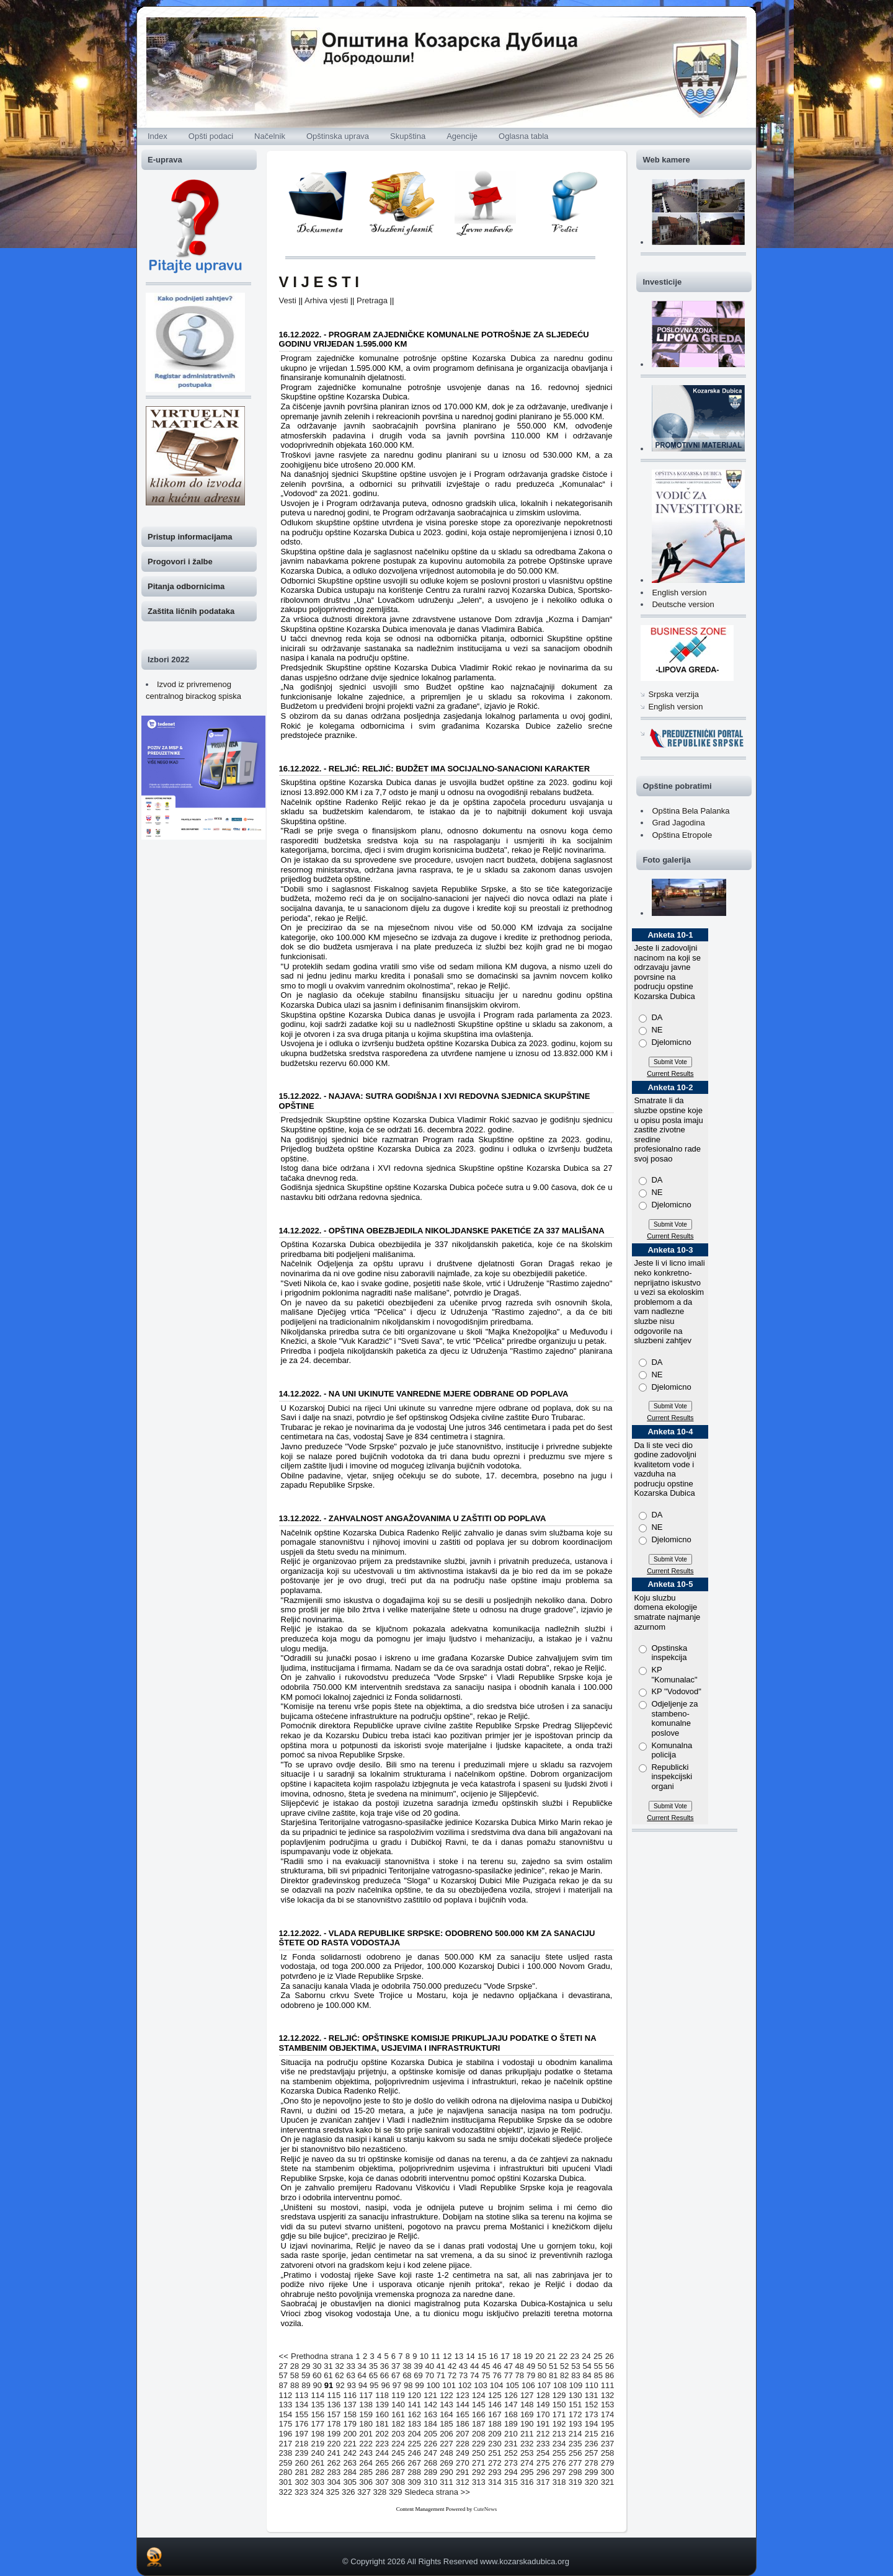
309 (414, 2482)
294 (511, 2472)
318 (559, 2482)
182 (398, 2423)
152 (591, 2404)
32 (339, 2366)
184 (430, 2423)
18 (516, 2356)
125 (495, 2395)
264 (366, 2462)
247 (430, 2453)
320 (591, 2482)
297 (559, 2472)
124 (479, 2395)
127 (527, 2395)
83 (575, 2375)
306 (366, 2482)
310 (430, 2482)
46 (496, 2366)
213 (559, 2433)
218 (302, 2443)
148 (527, 2404)
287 (398, 2472)
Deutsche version (683, 604)
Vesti (287, 300)
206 (446, 2433)
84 (586, 2375)
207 (462, 2433)
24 (586, 2356)
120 (414, 2395)
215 (591, 2433)
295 (527, 2472)
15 (482, 2356)
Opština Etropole (682, 835)
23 (575, 2356)
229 (479, 2443)
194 (591, 2423)
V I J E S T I (319, 281)
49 (530, 2366)
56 (609, 2366)
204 (414, 2433)
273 (511, 2462)
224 (398, 2443)
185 (446, 2423)
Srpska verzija (673, 694)
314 (495, 2482)
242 (350, 2453)
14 (470, 2356)
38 (406, 2366)
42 (452, 2366)
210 (511, 2433)
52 (564, 2366)
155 (302, 2414)
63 (350, 2375)
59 (305, 2375)
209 (495, 2433)
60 (317, 2375)
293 (495, 2472)
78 (519, 2375)
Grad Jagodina (678, 822)
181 (382, 2423)
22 (563, 2356)
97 (397, 2385)
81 (553, 2375)
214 (575, 2433)
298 (575, 2472)
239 (302, 2453)
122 (446, 2395)
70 (429, 2375)
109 (576, 2385)
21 (551, 2356)
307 (382, 2482)
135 (318, 2404)
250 (479, 2453)
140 (398, 2404)
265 (382, 2462)
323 (301, 2492)
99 (419, 2385)
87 (283, 2385)
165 (462, 2414)
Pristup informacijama (190, 536)
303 (318, 2482)
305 (350, 2482)
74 (474, 2375)
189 (511, 2423)
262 (333, 2462)
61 (328, 2375)
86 (609, 2375)
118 (382, 2395)
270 (462, 2462)
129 (559, 2395)
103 (480, 2385)
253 (527, 2453)
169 (527, 2414)
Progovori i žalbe (180, 561)
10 (424, 2356)
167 (495, 2414)
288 (414, 2472)
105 (512, 2385)
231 (511, 2443)
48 (519, 2366)
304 (333, 2482)
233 (543, 2443)
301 (286, 2482)
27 (283, 2366)
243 (366, 2453)
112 (286, 2395)
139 (382, 2404)
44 (474, 2366)
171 (559, 2414)
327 (364, 2492)
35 (373, 2366)
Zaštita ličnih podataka (191, 611)
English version (679, 592)
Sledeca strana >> (437, 2492)
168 (511, 2414)
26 (609, 2356)
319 (575, 2482)
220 (333, 2443)
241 (333, 2453)
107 (544, 2385)
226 (430, 2443)
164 (446, 2414)
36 (384, 2366)
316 (527, 2482)
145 (479, 2404)
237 (608, 2443)
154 (286, 2414)
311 (446, 2482)
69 (418, 2375)
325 (333, 2492)
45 (485, 2366)
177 (318, 2423)
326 (348, 2492)
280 (286, 2472)
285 (366, 2472)
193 (575, 2423)
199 (333, 2433)
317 (543, 2482)
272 (495, 2462)
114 (318, 2395)
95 (374, 2385)
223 (382, 2443)
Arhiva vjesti (326, 300)
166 (479, 2414)
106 (528, 2385)
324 (317, 2492)
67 (395, 2375)
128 (543, 2395)
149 (543, 2404)
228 (462, 2443)
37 (395, 2366)
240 (318, 2453)
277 (575, 2462)
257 (591, 2453)
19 (528, 2356)
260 (302, 2462)
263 (350, 2462)
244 (382, 2453)
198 (318, 2433)
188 (495, 2423)
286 (382, 2472)
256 (575, 2453)
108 (560, 2385)
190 (527, 2423)
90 (317, 2385)
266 (398, 2462)
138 (366, 2404)
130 (575, 2395)
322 (286, 2492)
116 (350, 2395)
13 (459, 2356)
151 (575, 2404)
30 (317, 2366)
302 (302, 2482)
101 (449, 2385)
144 (462, 2404)
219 (318, 2443)
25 (597, 2356)
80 (542, 2375)
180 (366, 2423)
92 (339, 2385)
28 (294, 2366)
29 (305, 2366)
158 (350, 2414)
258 (608, 2453)
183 (414, 2423)
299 (591, 2472)
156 (318, 2414)
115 (333, 2395)
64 (362, 2375)
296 (543, 2472)
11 (435, 2356)
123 (462, 2395)
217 (286, 2443)
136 (333, 2404)
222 (366, 2443)
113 (302, 2395)
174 (608, 2414)
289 (430, 2472)
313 (479, 2482)
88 (294, 2385)
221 (350, 2443)
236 (591, 2443)
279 (608, 2462)
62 (339, 2375)
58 (294, 2375)
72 (452, 2375)
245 (398, 2453)
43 (463, 2366)
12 (447, 2356)
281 (302, 2472)
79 (530, 2375)
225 (414, 2443)
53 (575, 2366)
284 (350, 2472)
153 (608, 2404)
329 (395, 2492)
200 (350, 2433)
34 (362, 2366)
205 (430, 2433)
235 (575, 2443)
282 (318, 2472)
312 (462, 2482)
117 (366, 2395)
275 (543, 2462)
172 (575, 2414)
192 (559, 2423)
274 (527, 2462)
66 (384, 2375)
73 (463, 2375)
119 (398, 2395)
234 (559, 2443)
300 (608, 2472)
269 (446, 2462)
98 (408, 2385)
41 (441, 2366)
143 (446, 2404)
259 (286, 2462)
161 (398, 2414)
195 (608, 2423)
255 (559, 2453)
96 (385, 2385)
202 (382, 2433)
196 (286, 2433)
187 (479, 2423)
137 (350, 2404)
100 (433, 2385)
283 (333, 2472)
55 (598, 2366)
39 (418, 2366)
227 (446, 2443)
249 (462, 2453)
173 (591, 2414)
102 (465, 2385)
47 (508, 2366)
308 (398, 2482)
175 (286, 2423)
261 (318, 2462)
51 (553, 2366)
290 (446, 2472)
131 (591, 2395)
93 (351, 2385)
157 (333, 2414)
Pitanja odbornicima (186, 586)
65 (373, 2375)
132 (608, 2395)
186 (462, 2423)
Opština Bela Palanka (690, 810)
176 (302, 2423)
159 (366, 2414)
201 (366, 2433)
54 (586, 2366)
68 (406, 2375)
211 (527, 2433)
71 (441, 2375)
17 (504, 2356)
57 (283, 2375)
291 (462, 2472)
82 (564, 2375)
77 (508, 2375)
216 (608, 2433)
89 (305, 2385)
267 (414, 2462)
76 (496, 2375)
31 (328, 2366)
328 (380, 2492)
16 (493, 2356)
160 (382, 2414)
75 (485, 2375)
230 (495, 2443)
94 (362, 2385)
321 (608, 2482)
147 (511, 2404)
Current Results (670, 1073)
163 (430, 2414)
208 (479, 2433)
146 (495, 2404)
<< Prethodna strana (316, 2356)
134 (302, 2404)
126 (511, 2395)
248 (446, 2453)
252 (511, 2453)
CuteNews (485, 2509)
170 (543, 2414)
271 (479, 2462)
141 (414, 2404)
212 (543, 2433)
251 (495, 2453)
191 (543, 2423)
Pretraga (372, 300)
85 (598, 2375)
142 (430, 2404)
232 (527, 2443)
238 (286, 2453)
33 (350, 2366)
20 (540, 2356)
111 (608, 2385)
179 (350, 2423)
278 (591, 2462)
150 (559, 2404)
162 (414, 2414)
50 (542, 2366)
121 (430, 2395)
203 (398, 2433)
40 (429, 2366)
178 (333, 2423)
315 (511, 2482)
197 (302, 2433)
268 (430, 2462)
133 (286, 2404)
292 (479, 2472)
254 (543, 2453)
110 (591, 2385)
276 (559, 2462)
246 (414, 2453)
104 (497, 2385)
